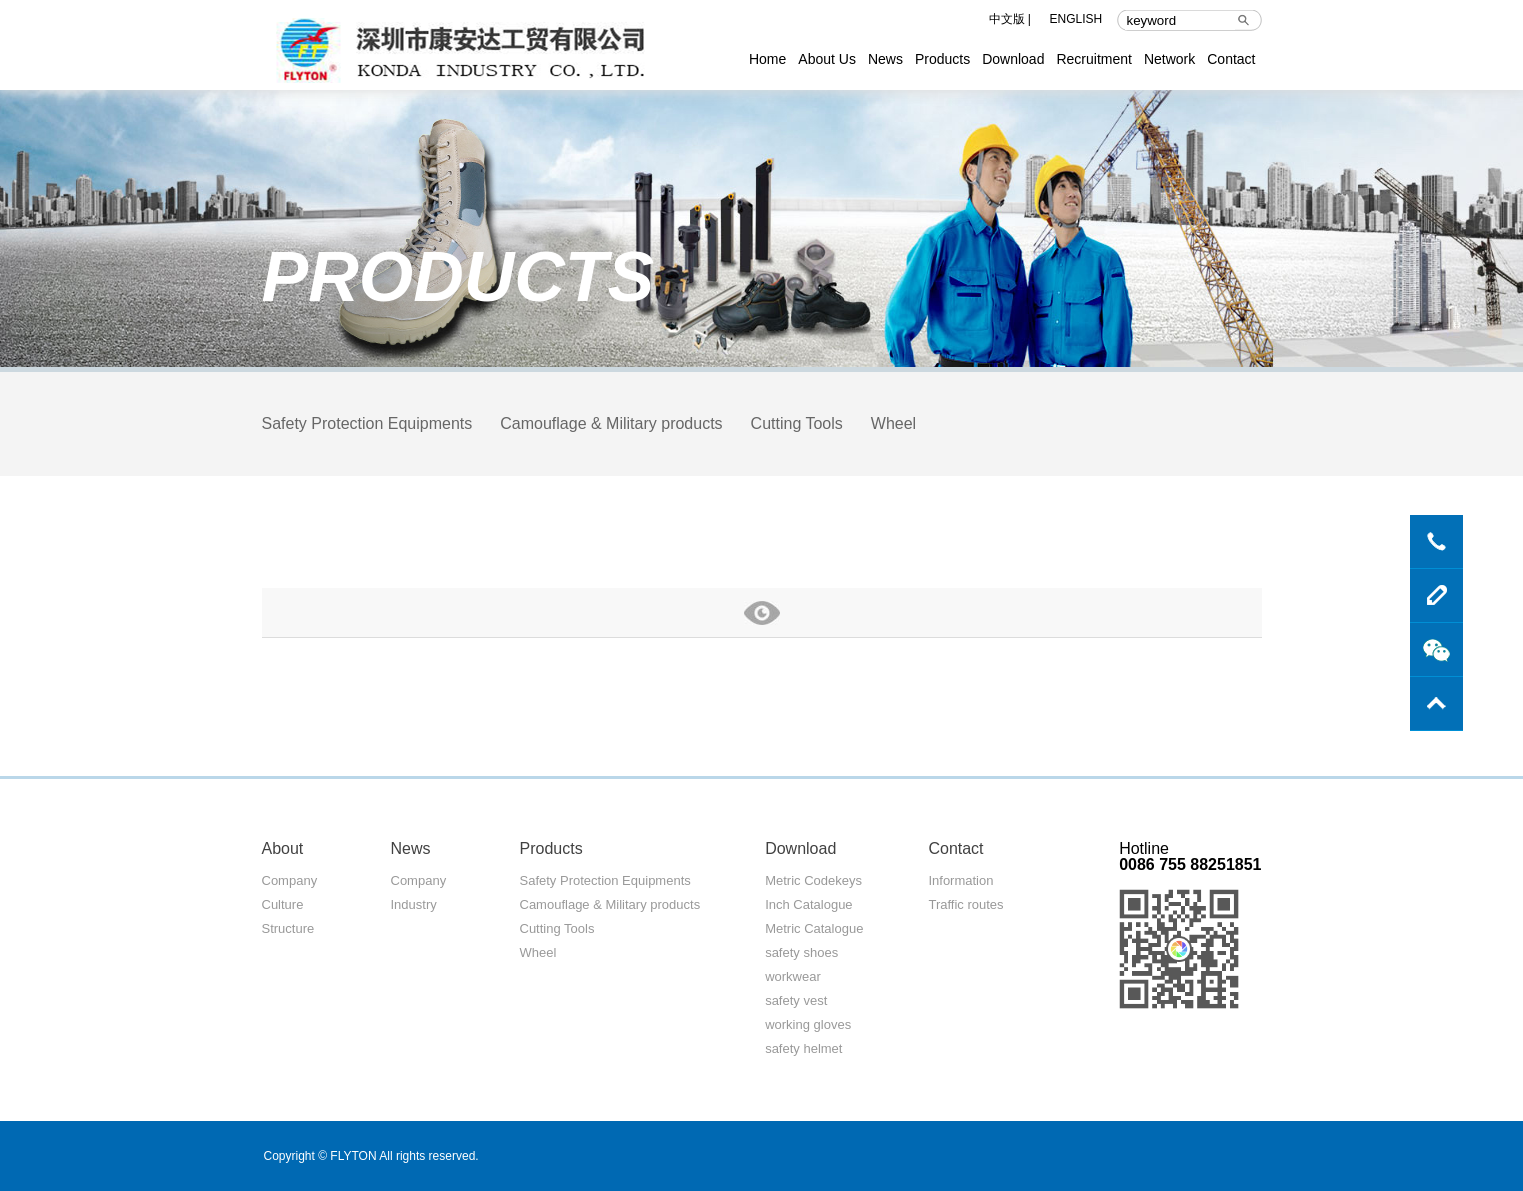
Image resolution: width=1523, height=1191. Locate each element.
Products (942, 59)
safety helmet (803, 1048)
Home (767, 59)
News (885, 59)
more (762, 612)
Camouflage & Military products (611, 423)
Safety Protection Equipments (367, 423)
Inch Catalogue (808, 904)
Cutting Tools (797, 423)
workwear (793, 976)
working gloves (808, 1024)
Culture (283, 904)
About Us (827, 59)
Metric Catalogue (814, 928)
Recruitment (1093, 59)
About (283, 848)
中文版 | (1010, 19)
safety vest (796, 1000)
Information (960, 880)
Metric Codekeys (813, 880)
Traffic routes (965, 904)
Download (1013, 59)
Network (1169, 59)
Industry (414, 904)
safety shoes (801, 952)
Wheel (893, 423)
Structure (288, 928)
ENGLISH (1076, 19)
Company (290, 880)
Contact (1231, 59)
